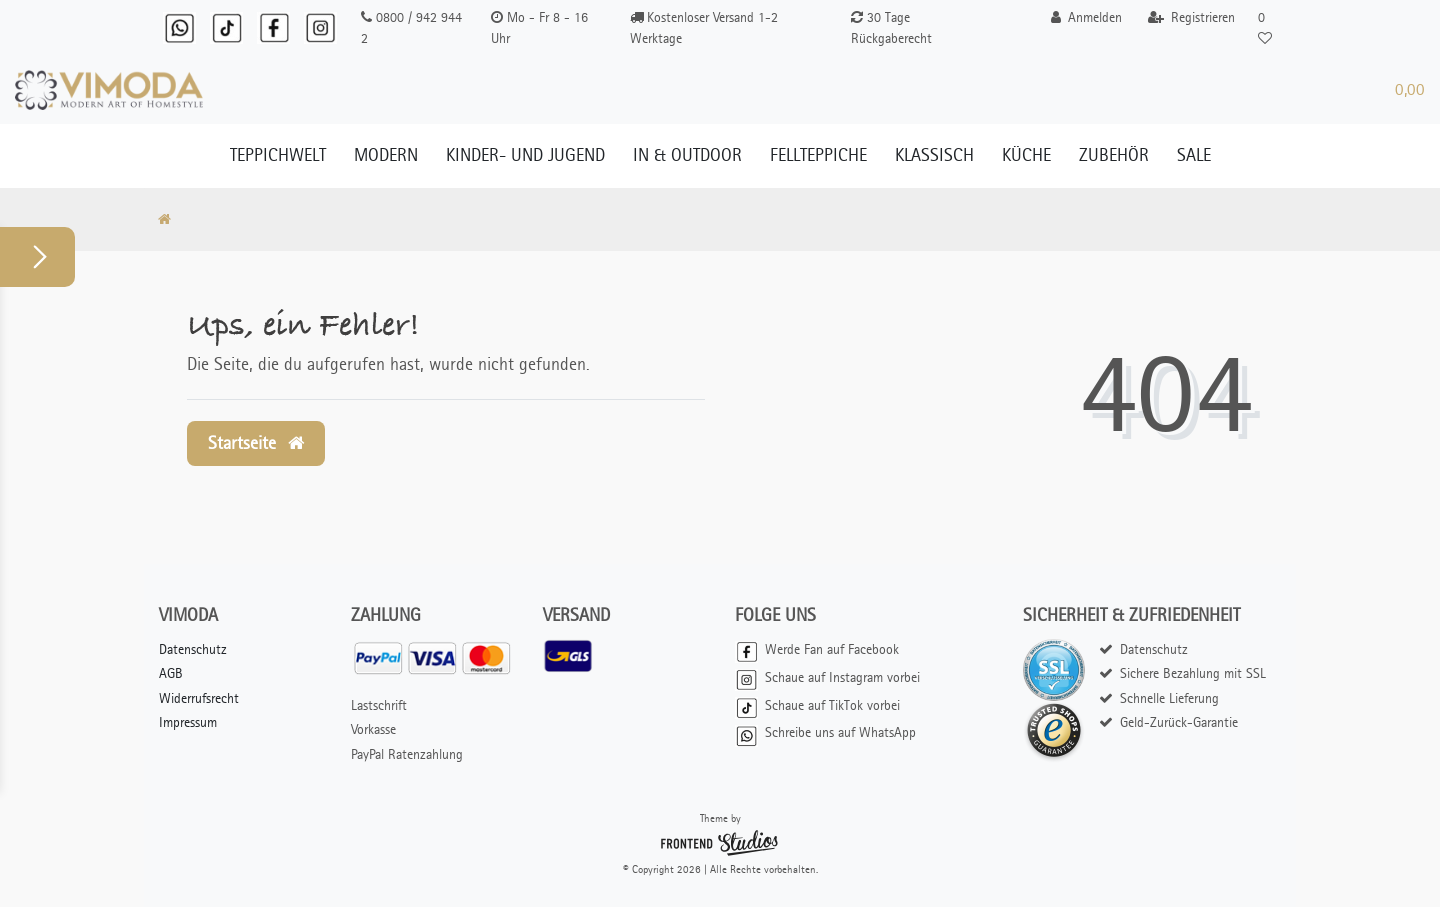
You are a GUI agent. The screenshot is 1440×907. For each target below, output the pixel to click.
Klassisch (934, 155)
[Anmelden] (1087, 17)
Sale (1194, 155)
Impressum (188, 722)
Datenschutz (193, 649)
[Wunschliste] (1264, 28)
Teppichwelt (278, 155)
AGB (171, 673)
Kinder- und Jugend (525, 155)
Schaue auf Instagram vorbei (827, 677)
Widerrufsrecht (199, 698)
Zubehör (1114, 155)
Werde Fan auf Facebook (817, 649)
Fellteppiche (818, 155)
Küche (1026, 155)
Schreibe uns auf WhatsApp (825, 732)
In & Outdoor (687, 155)
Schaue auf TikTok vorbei (817, 705)
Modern (386, 155)
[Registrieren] (1192, 17)
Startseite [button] (256, 443)
